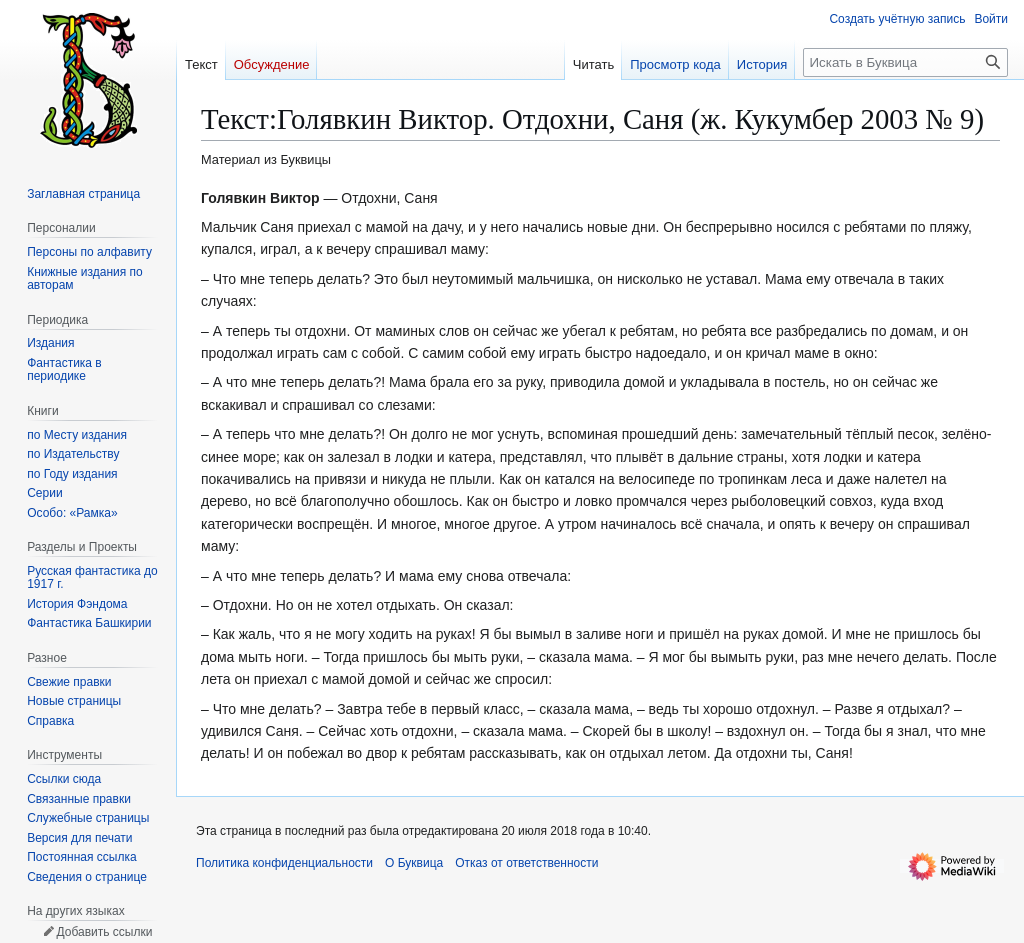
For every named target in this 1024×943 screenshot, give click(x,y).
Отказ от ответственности (526, 863)
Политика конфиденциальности (284, 863)
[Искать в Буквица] (905, 62)
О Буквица (414, 863)
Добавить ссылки (104, 932)
